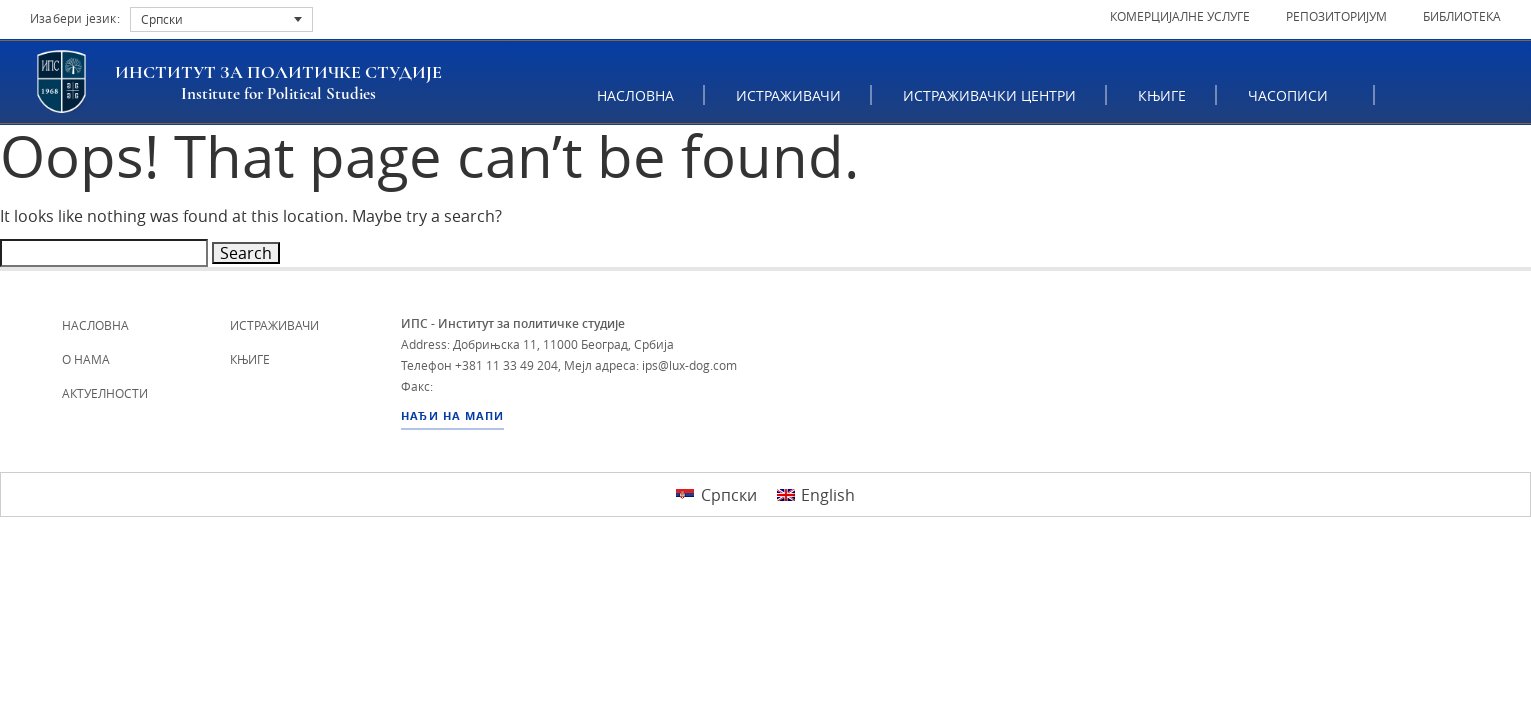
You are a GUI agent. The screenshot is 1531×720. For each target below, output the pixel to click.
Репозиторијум (1336, 16)
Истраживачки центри (990, 95)
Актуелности (105, 393)
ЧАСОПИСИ (1296, 95)
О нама (86, 359)
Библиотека (1462, 16)
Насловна (636, 95)
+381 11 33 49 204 (506, 365)
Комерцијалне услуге (1180, 16)
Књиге (1163, 95)
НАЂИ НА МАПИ (452, 416)
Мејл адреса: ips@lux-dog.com (650, 365)
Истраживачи (789, 95)
